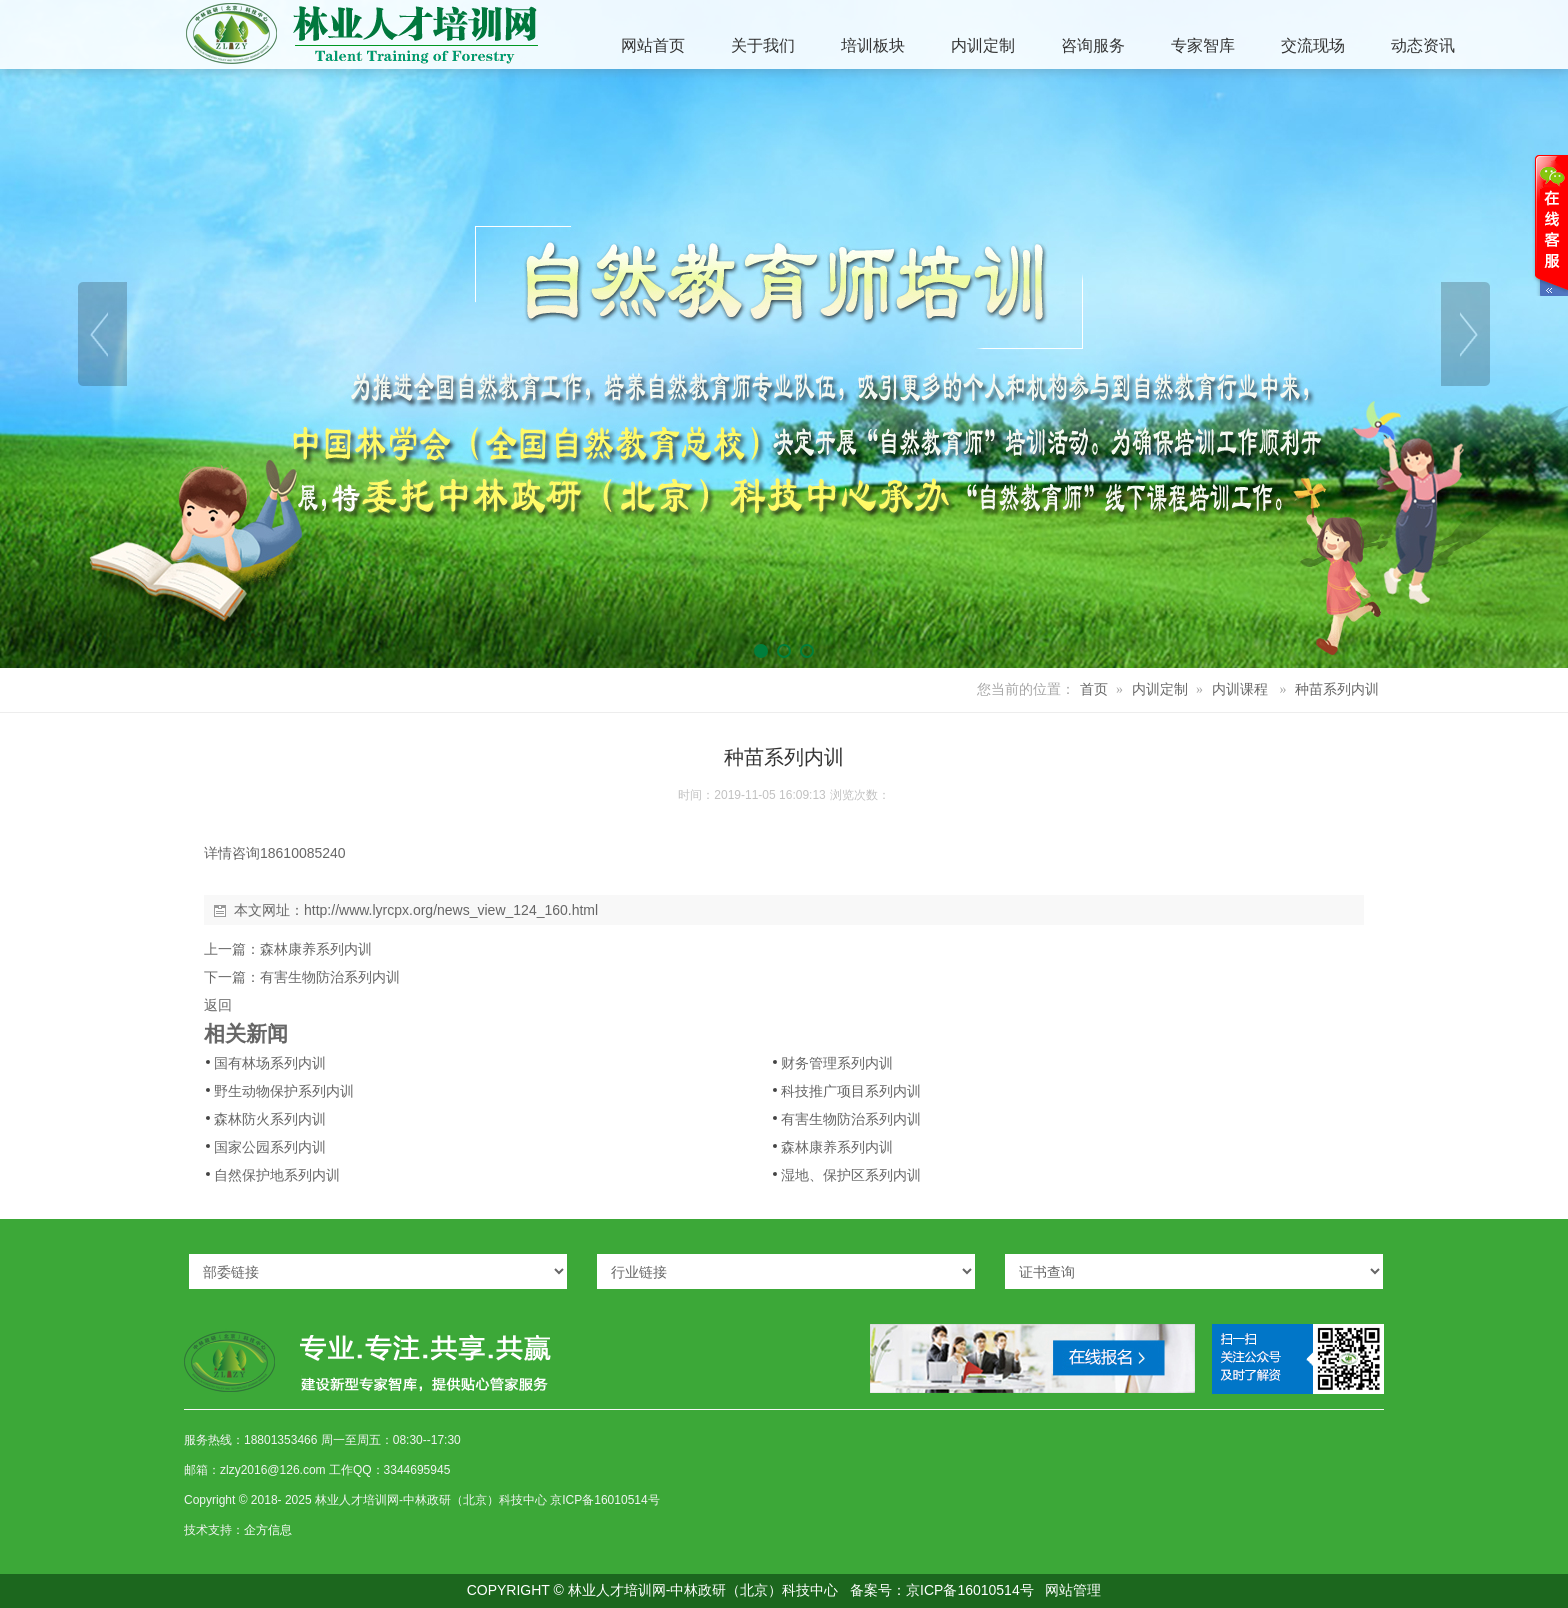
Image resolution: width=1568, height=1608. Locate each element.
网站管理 (1073, 1590)
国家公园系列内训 (270, 1147)
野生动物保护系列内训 (284, 1091)
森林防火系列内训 (270, 1119)
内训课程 (1240, 689)
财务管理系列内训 (837, 1063)
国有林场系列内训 (270, 1063)
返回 (218, 1005)
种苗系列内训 (1337, 689)
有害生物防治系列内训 (330, 977)
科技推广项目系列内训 (851, 1091)
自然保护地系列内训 (277, 1175)
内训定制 (1160, 689)
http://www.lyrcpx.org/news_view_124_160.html (451, 910)
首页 (1094, 689)
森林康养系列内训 (316, 949)
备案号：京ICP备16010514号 (942, 1590)
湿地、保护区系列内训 (851, 1175)
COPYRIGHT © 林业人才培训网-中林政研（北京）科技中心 (653, 1590)
